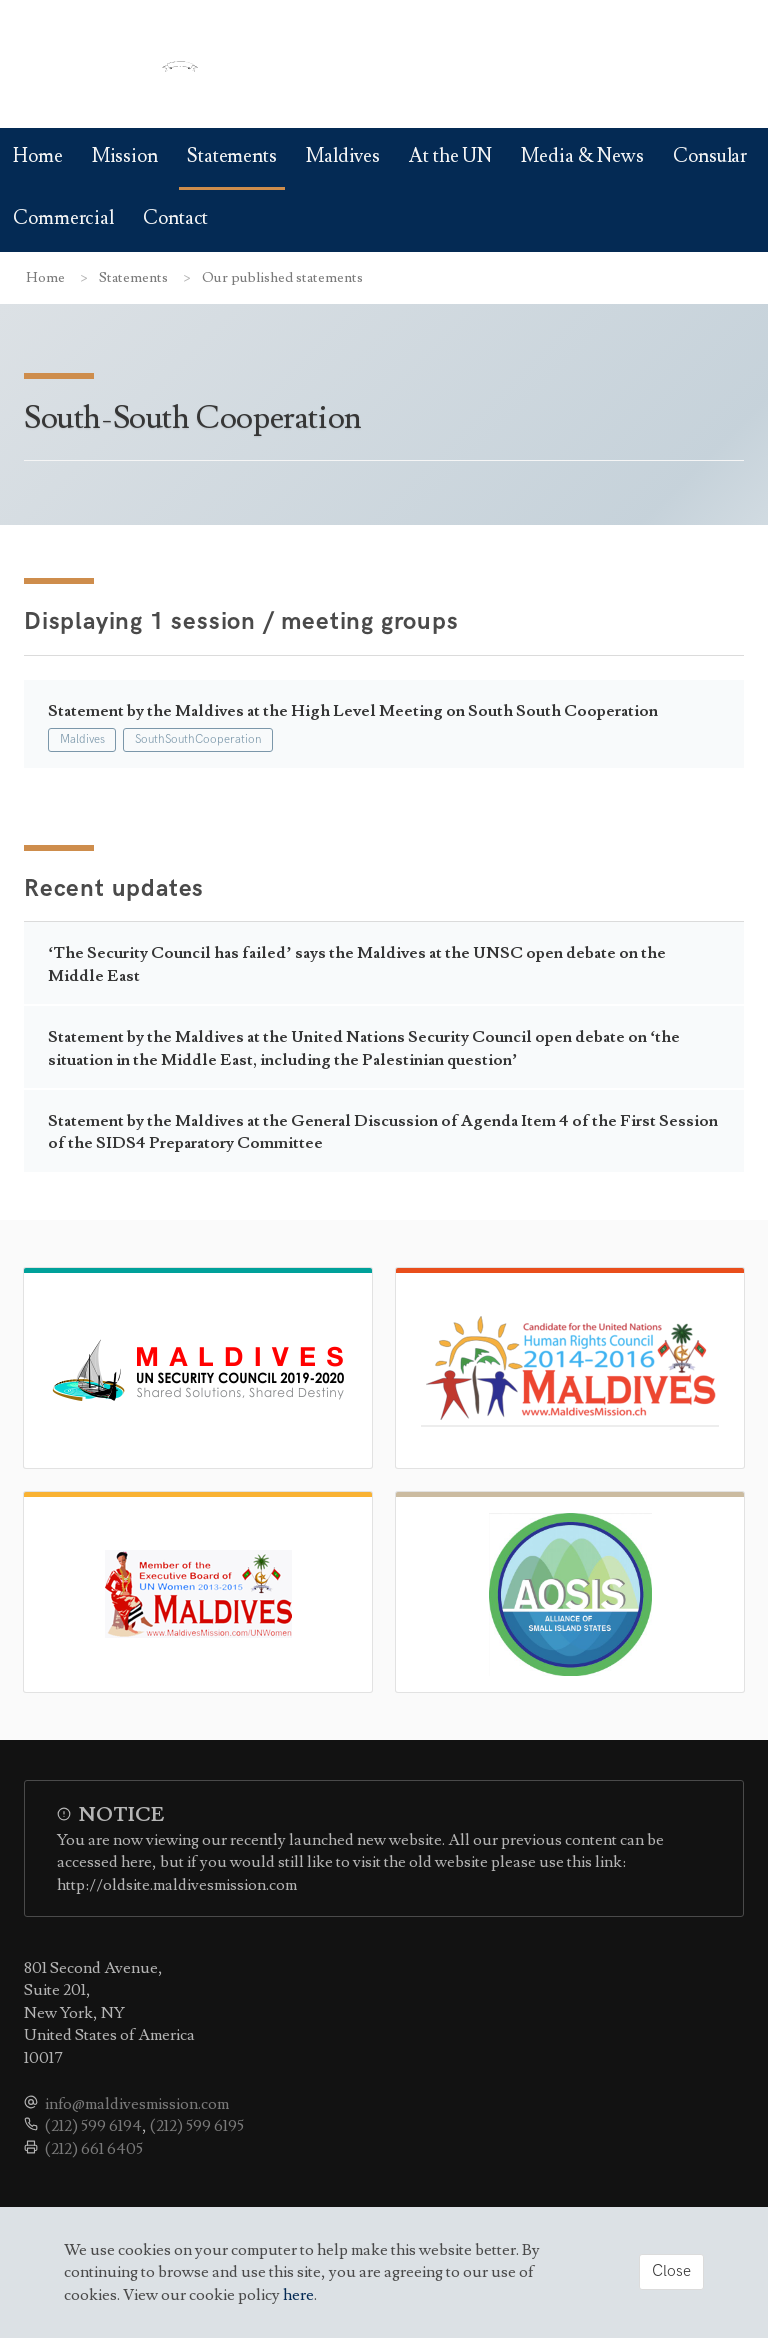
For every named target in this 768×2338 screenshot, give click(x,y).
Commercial (63, 218)
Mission (125, 156)
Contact (175, 218)
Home (38, 156)
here (298, 2295)
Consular (710, 156)
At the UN (450, 156)
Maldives (343, 156)
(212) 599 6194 (93, 2126)
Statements (232, 156)
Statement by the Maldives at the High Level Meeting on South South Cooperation (353, 711)
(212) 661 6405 (94, 2149)
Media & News (582, 156)
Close (671, 2271)
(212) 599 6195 (197, 2126)
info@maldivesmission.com (137, 2104)
